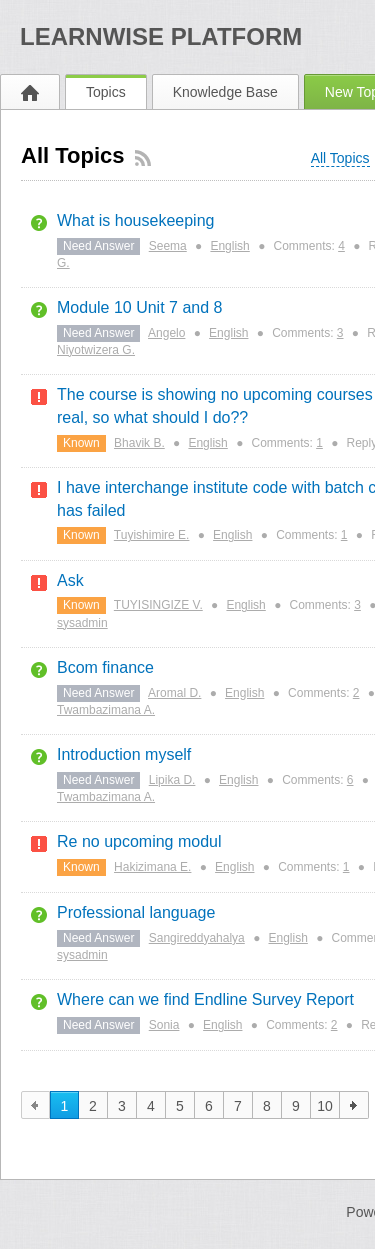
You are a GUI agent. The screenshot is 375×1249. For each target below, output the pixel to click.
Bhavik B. (139, 443)
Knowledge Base (225, 92)
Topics (106, 92)
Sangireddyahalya (197, 938)
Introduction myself (124, 754)
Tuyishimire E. (152, 535)
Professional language (136, 912)
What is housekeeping (135, 220)
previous (35, 1105)
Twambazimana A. (106, 710)
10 (325, 1106)
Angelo (166, 333)
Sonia (164, 1025)
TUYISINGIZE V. (158, 605)
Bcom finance (105, 667)
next (354, 1105)
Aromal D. (174, 693)
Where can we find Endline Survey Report (205, 999)
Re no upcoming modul (139, 841)
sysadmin (82, 623)
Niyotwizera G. (96, 350)
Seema (168, 246)
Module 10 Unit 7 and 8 (139, 307)
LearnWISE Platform (161, 36)
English (229, 246)
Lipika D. (172, 780)
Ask (70, 580)
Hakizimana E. (152, 867)
